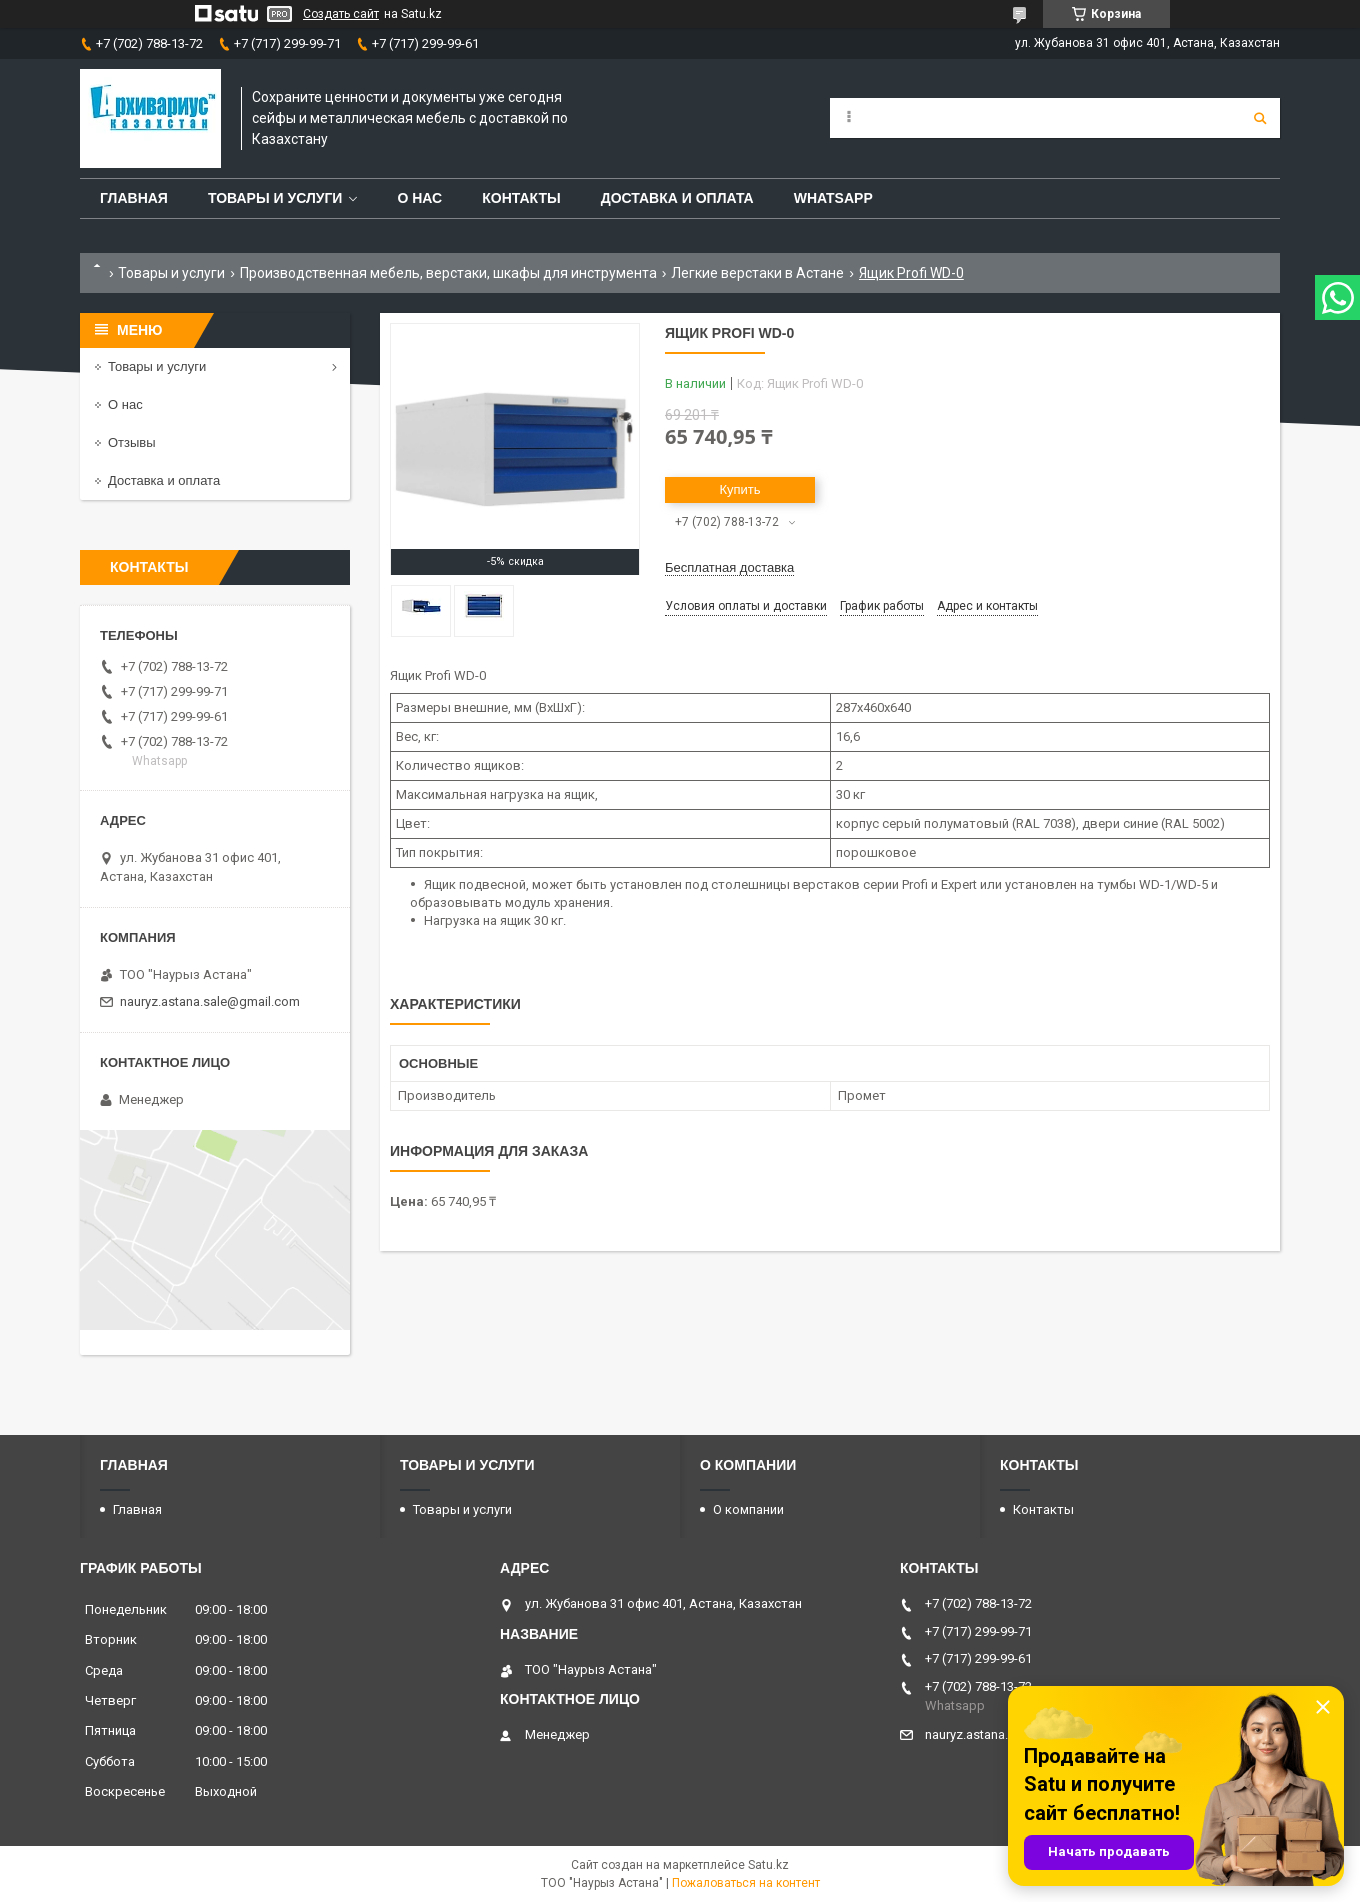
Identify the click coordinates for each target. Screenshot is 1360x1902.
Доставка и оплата (677, 198)
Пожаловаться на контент (746, 1883)
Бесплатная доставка (729, 567)
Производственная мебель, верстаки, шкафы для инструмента (448, 273)
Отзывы (132, 442)
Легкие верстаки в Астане (757, 273)
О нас (419, 198)
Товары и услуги (275, 198)
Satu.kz (768, 1865)
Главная (134, 198)
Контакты (521, 198)
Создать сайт (341, 14)
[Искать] (1260, 118)
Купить (739, 489)
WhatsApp (833, 198)
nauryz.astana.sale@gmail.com (210, 1001)
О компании (748, 1509)
